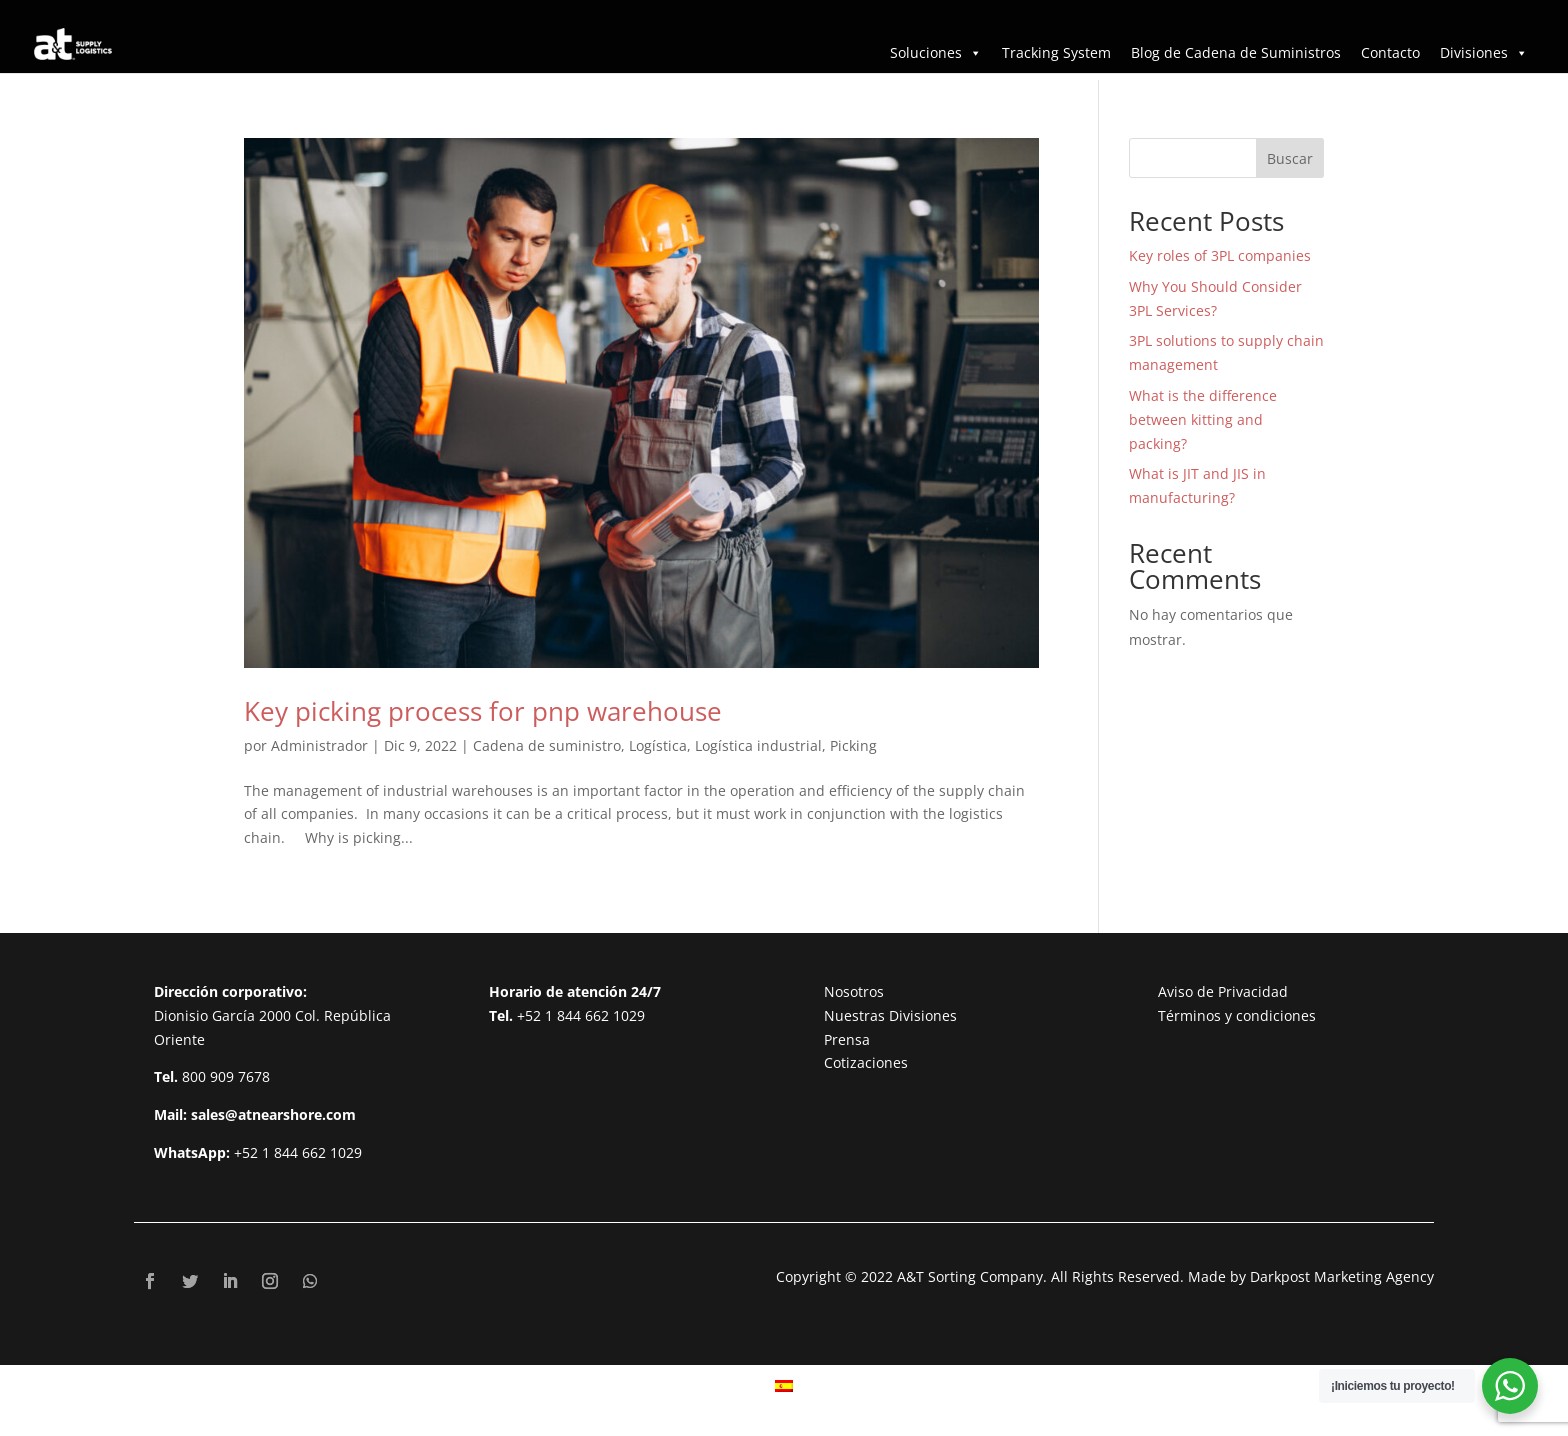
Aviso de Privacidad (1223, 991)
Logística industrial (758, 745)
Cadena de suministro (547, 745)
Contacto (1390, 52)
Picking (853, 745)
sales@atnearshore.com (273, 1114)
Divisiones (1484, 52)
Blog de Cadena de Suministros (1236, 52)
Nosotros (854, 991)
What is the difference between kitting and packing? (1203, 419)
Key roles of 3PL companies (1220, 255)
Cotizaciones (866, 1062)
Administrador (319, 745)
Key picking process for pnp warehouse (483, 711)
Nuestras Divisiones (890, 1015)
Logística (658, 745)
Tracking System (1056, 52)
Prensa (847, 1039)
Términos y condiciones (1237, 1015)
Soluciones (936, 52)
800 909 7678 (226, 1076)
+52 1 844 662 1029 (298, 1152)
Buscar (1290, 158)
